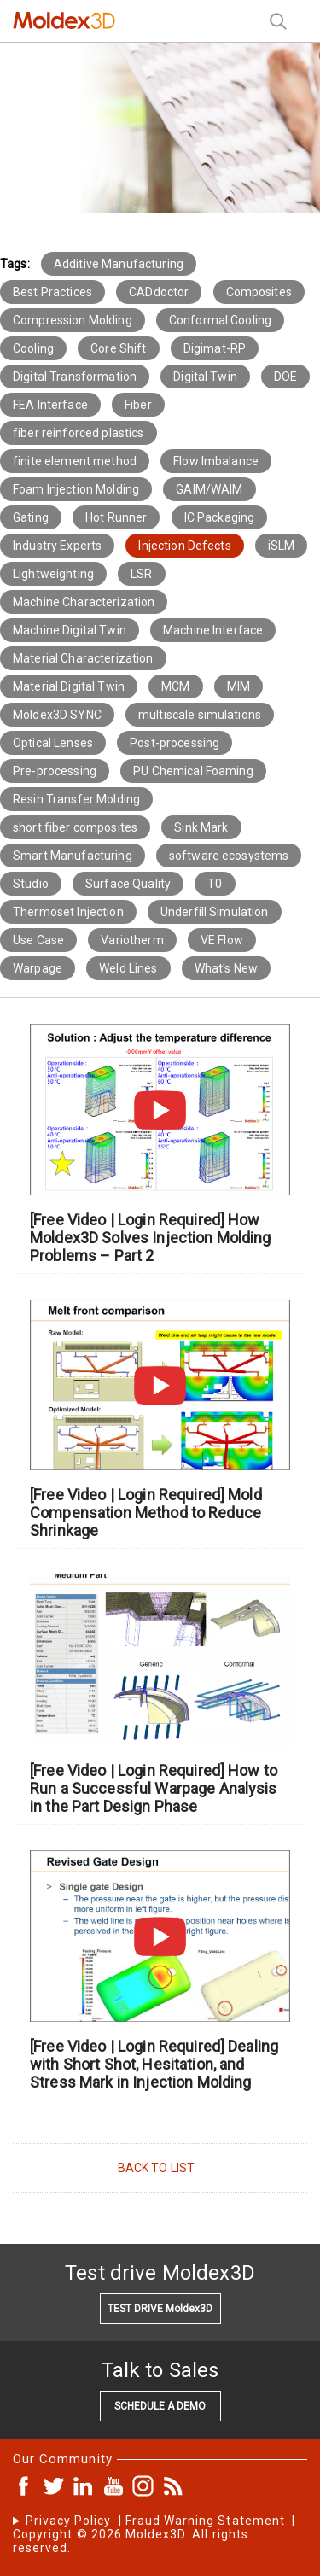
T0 (214, 884)
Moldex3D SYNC (57, 714)
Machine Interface (213, 630)
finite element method (75, 461)
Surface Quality (128, 884)
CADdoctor (159, 292)
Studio (31, 884)
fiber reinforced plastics (78, 433)
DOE (285, 376)
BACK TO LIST (156, 2168)
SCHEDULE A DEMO (160, 2406)
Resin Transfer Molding (76, 799)
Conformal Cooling (220, 320)
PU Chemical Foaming (193, 771)
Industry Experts (57, 545)
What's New (226, 968)
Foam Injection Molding (76, 489)
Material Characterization (83, 658)
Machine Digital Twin (69, 630)
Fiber (138, 405)
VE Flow (222, 940)
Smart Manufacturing (72, 855)
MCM (175, 686)
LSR (141, 574)
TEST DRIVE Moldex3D (160, 2309)
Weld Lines (128, 968)
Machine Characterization (83, 602)
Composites (259, 292)
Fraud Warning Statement (205, 2520)
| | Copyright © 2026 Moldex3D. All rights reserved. (154, 2534)
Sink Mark (201, 827)
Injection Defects (184, 545)
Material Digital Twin (69, 686)
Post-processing (174, 743)
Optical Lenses (53, 743)
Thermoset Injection (68, 912)
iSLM (281, 545)
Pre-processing (54, 771)
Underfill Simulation (214, 912)
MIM (238, 686)
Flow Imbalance (216, 461)
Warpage (37, 968)
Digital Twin (205, 376)
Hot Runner (116, 517)
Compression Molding (72, 320)
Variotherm (132, 940)
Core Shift (118, 348)
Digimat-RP (214, 348)
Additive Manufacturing (118, 264)
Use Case (38, 940)
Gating (31, 517)
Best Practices (52, 292)
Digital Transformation (75, 376)
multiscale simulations (199, 714)
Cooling (33, 348)
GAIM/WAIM (209, 489)
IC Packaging (219, 517)
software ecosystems (229, 855)
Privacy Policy (69, 2520)
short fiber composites (75, 827)
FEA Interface (50, 405)
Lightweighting (53, 574)
